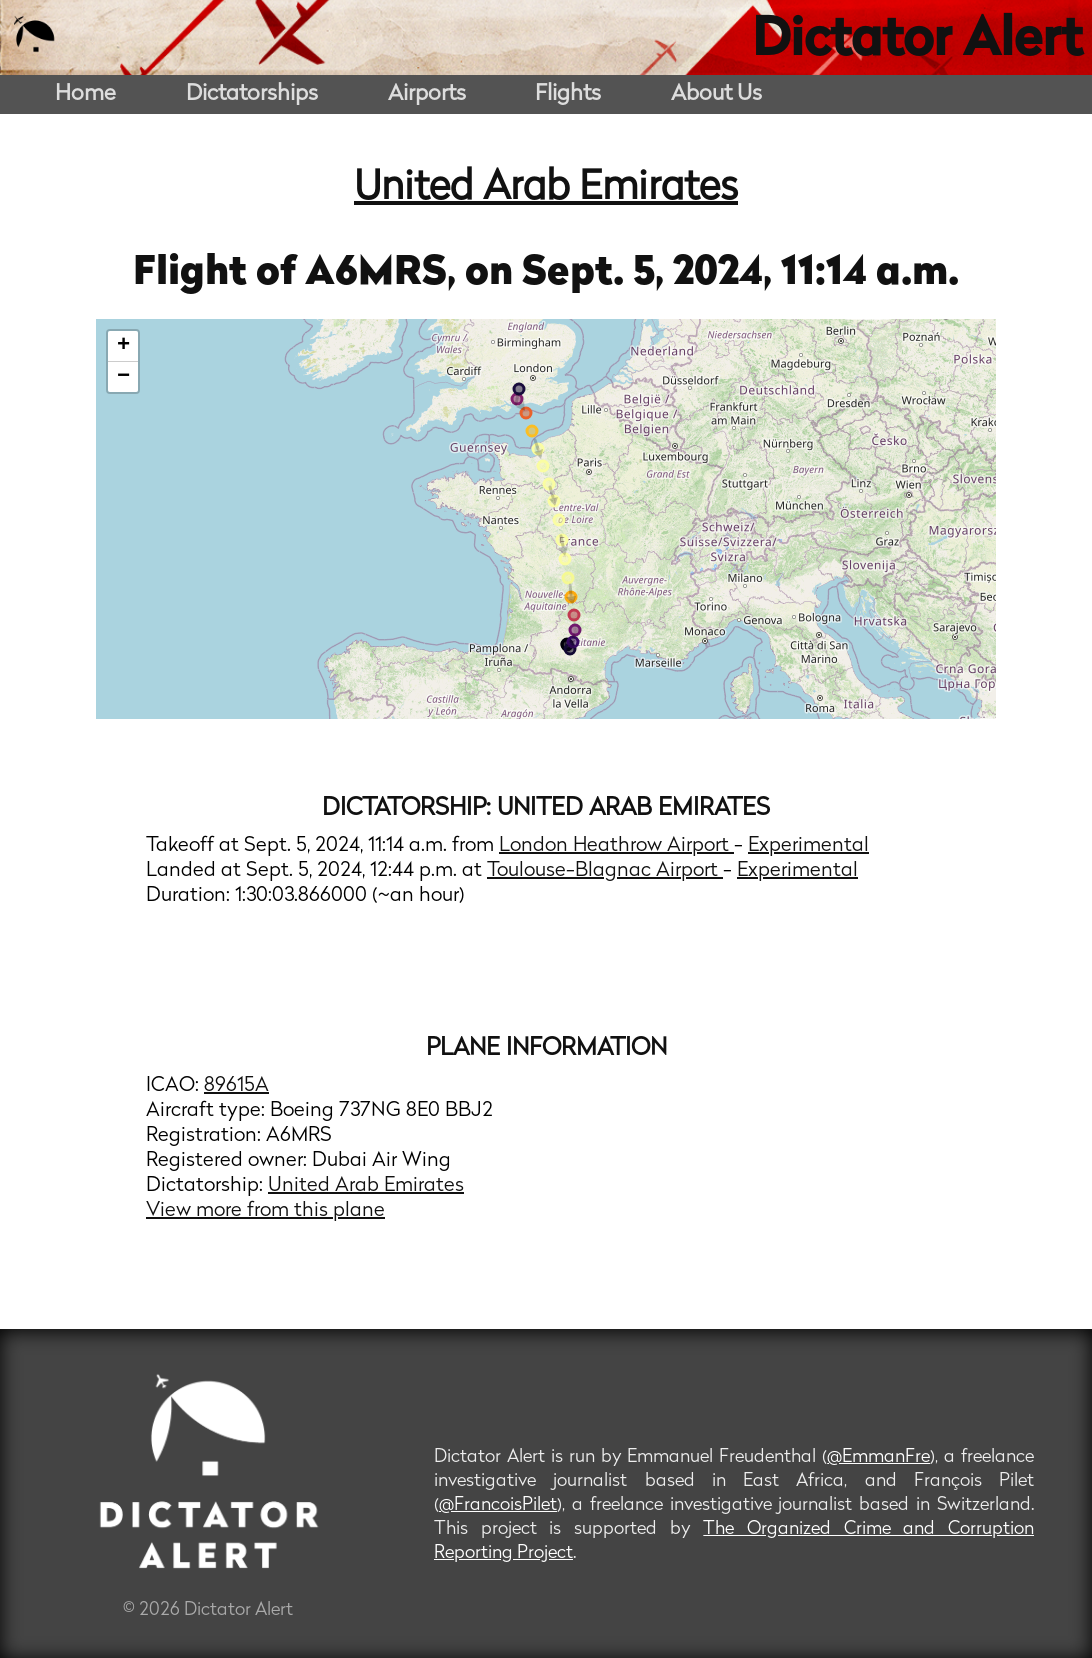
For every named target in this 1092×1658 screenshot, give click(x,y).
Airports (427, 94)
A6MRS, (385, 274)
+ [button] (123, 346)
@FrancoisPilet (498, 1505)
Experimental (808, 846)
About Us (716, 94)
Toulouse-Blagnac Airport (605, 871)
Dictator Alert (917, 42)
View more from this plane (265, 1211)
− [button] (123, 377)
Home (85, 94)
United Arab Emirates (546, 189)
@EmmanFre (878, 1457)
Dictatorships (252, 94)
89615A (236, 1086)
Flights (568, 94)
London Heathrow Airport (616, 846)
